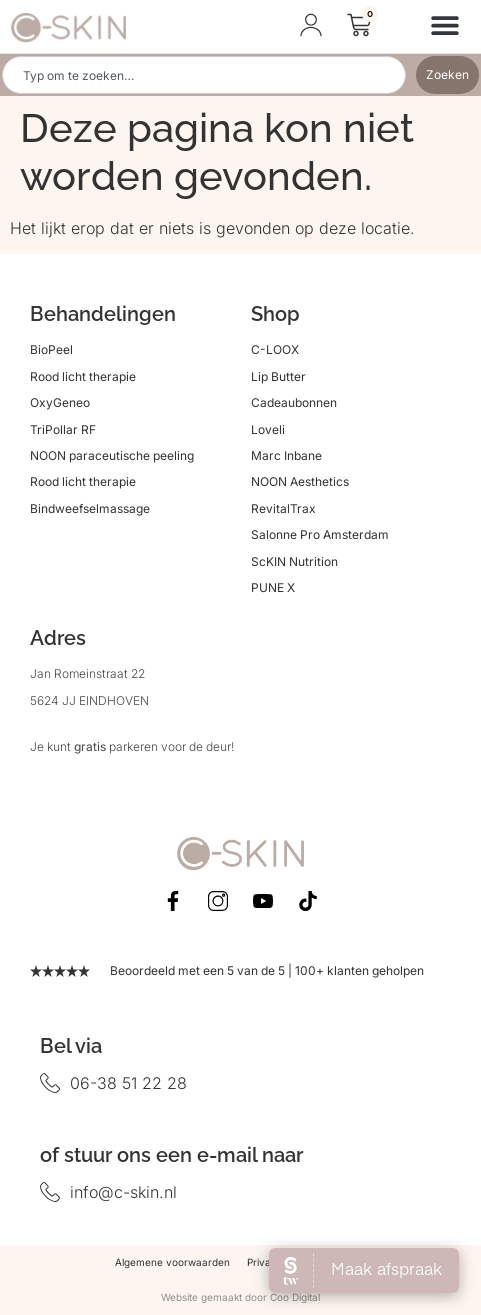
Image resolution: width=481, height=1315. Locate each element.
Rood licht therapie (83, 376)
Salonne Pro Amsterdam (320, 534)
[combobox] (204, 75)
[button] (444, 24)
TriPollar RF (63, 429)
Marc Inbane (286, 455)
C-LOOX (275, 349)
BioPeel (51, 349)
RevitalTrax (283, 508)
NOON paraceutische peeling (112, 455)
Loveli (268, 429)
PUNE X (273, 587)
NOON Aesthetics (300, 481)
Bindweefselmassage (90, 508)
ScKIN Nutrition (294, 561)
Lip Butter (278, 376)
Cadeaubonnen (294, 402)
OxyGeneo (60, 402)
